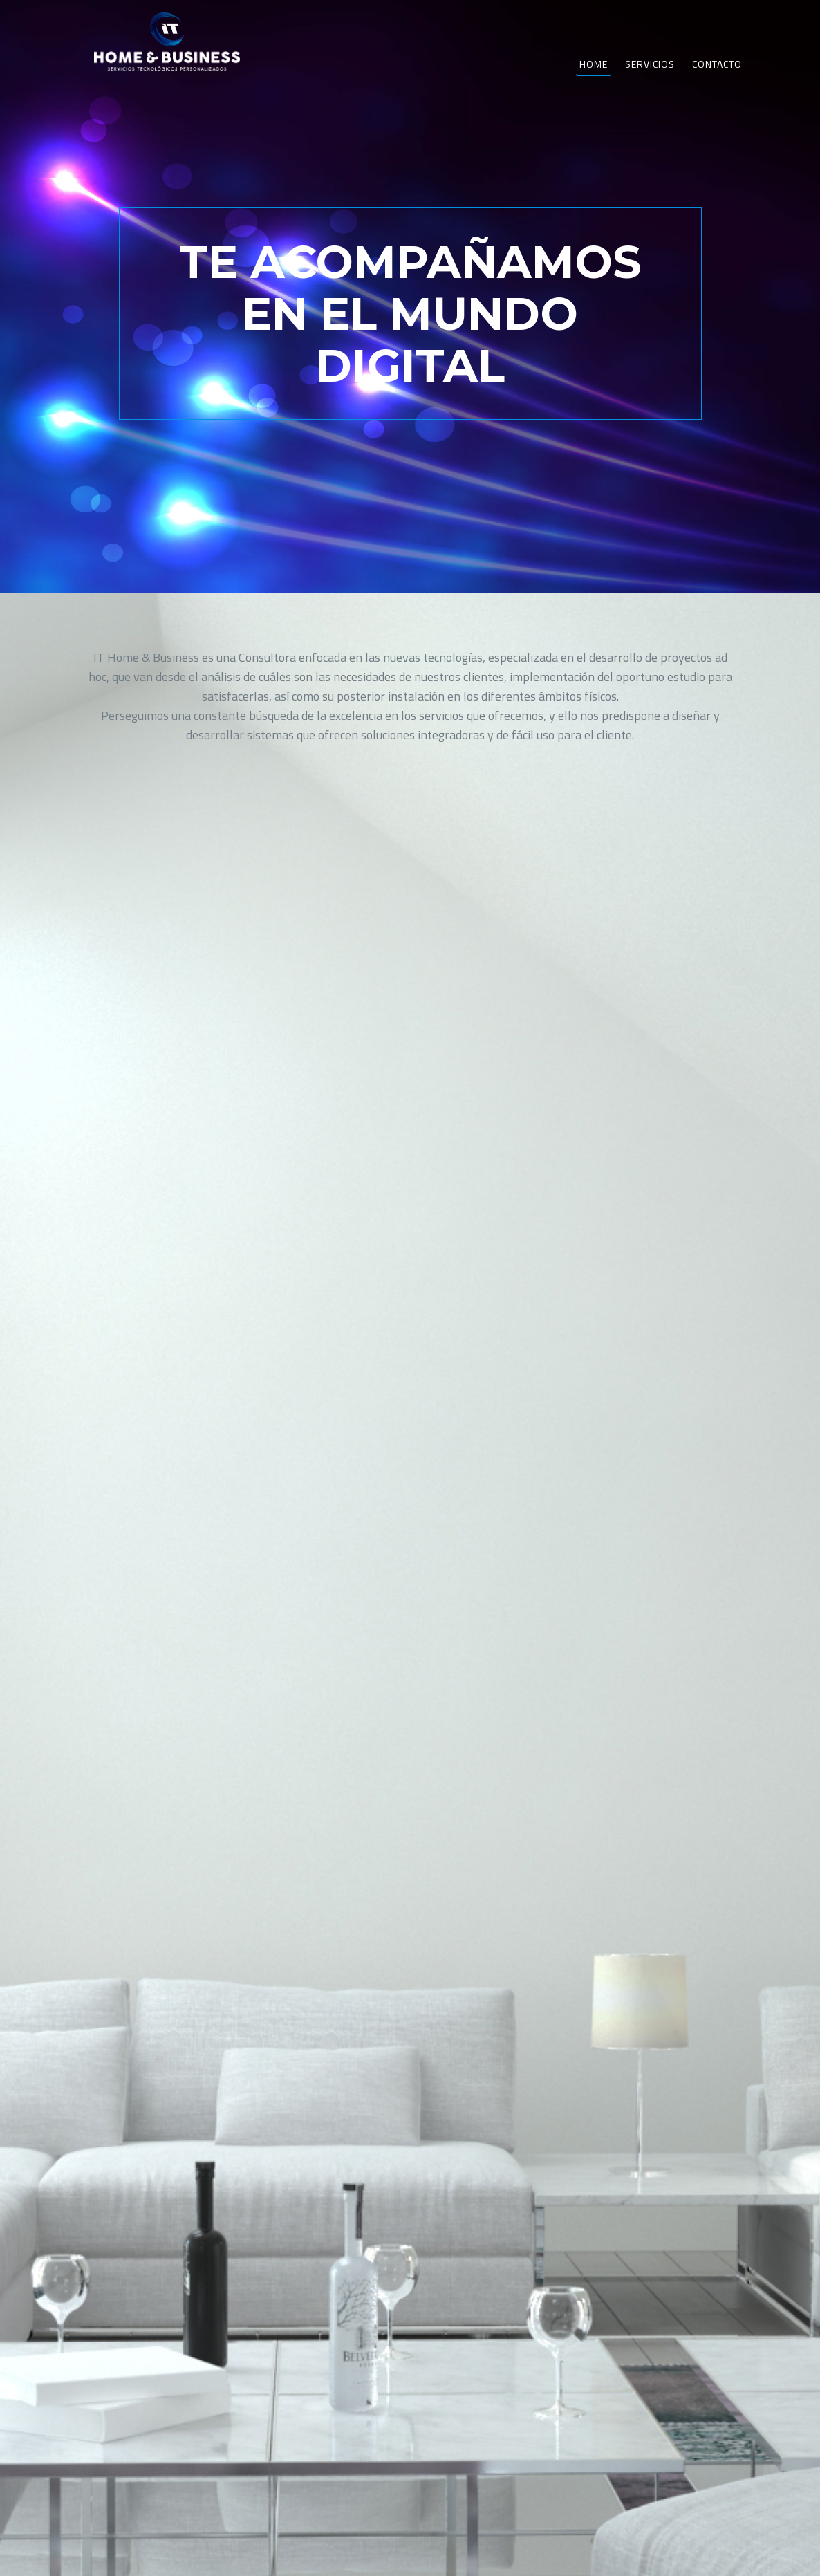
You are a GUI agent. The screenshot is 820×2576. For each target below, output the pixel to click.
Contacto (717, 79)
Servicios (650, 79)
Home (593, 79)
